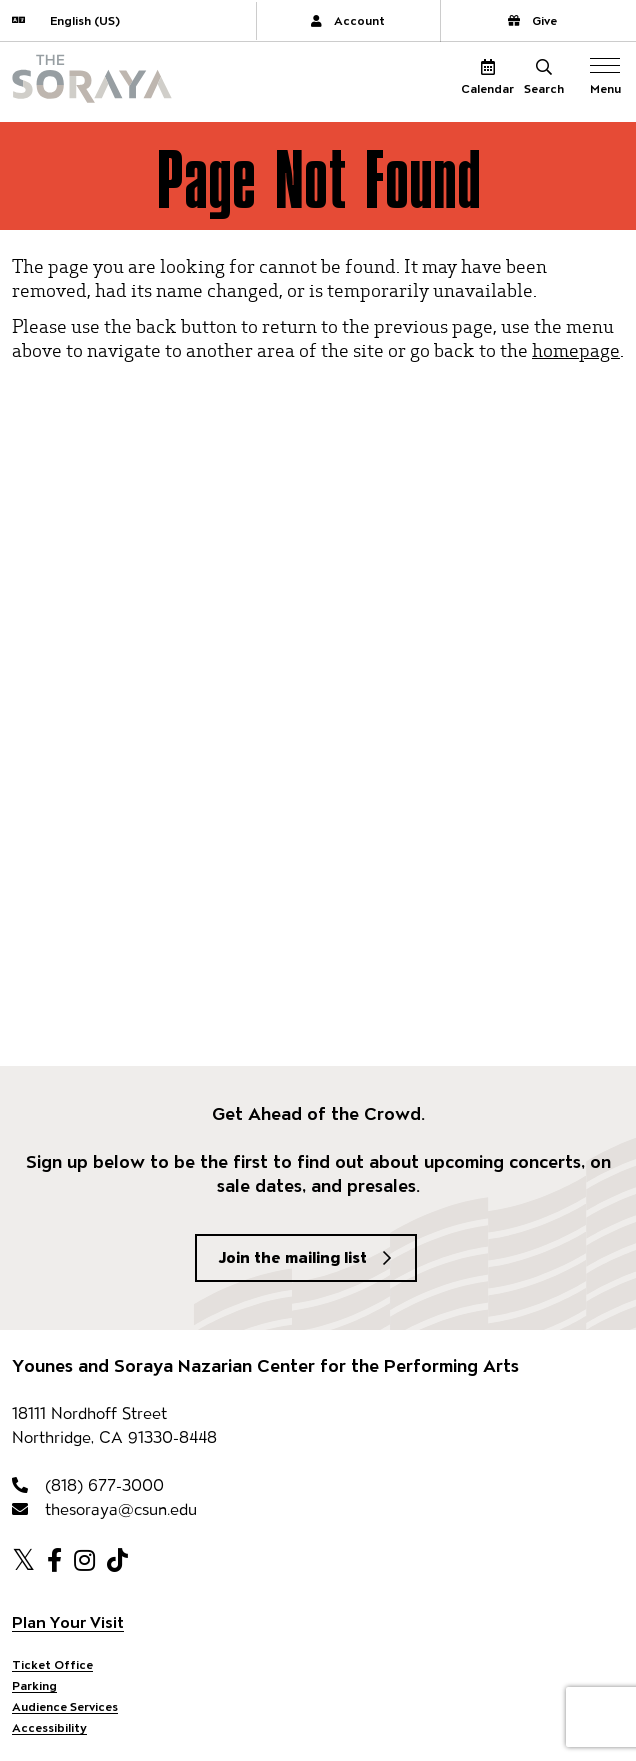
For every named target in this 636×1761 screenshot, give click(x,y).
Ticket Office (52, 1664)
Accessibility (49, 1727)
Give (532, 20)
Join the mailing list (293, 1257)
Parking (34, 1685)
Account (348, 20)
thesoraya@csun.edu (104, 1509)
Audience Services (65, 1706)
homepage (576, 349)
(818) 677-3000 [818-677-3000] (88, 1485)
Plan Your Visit (68, 1622)
